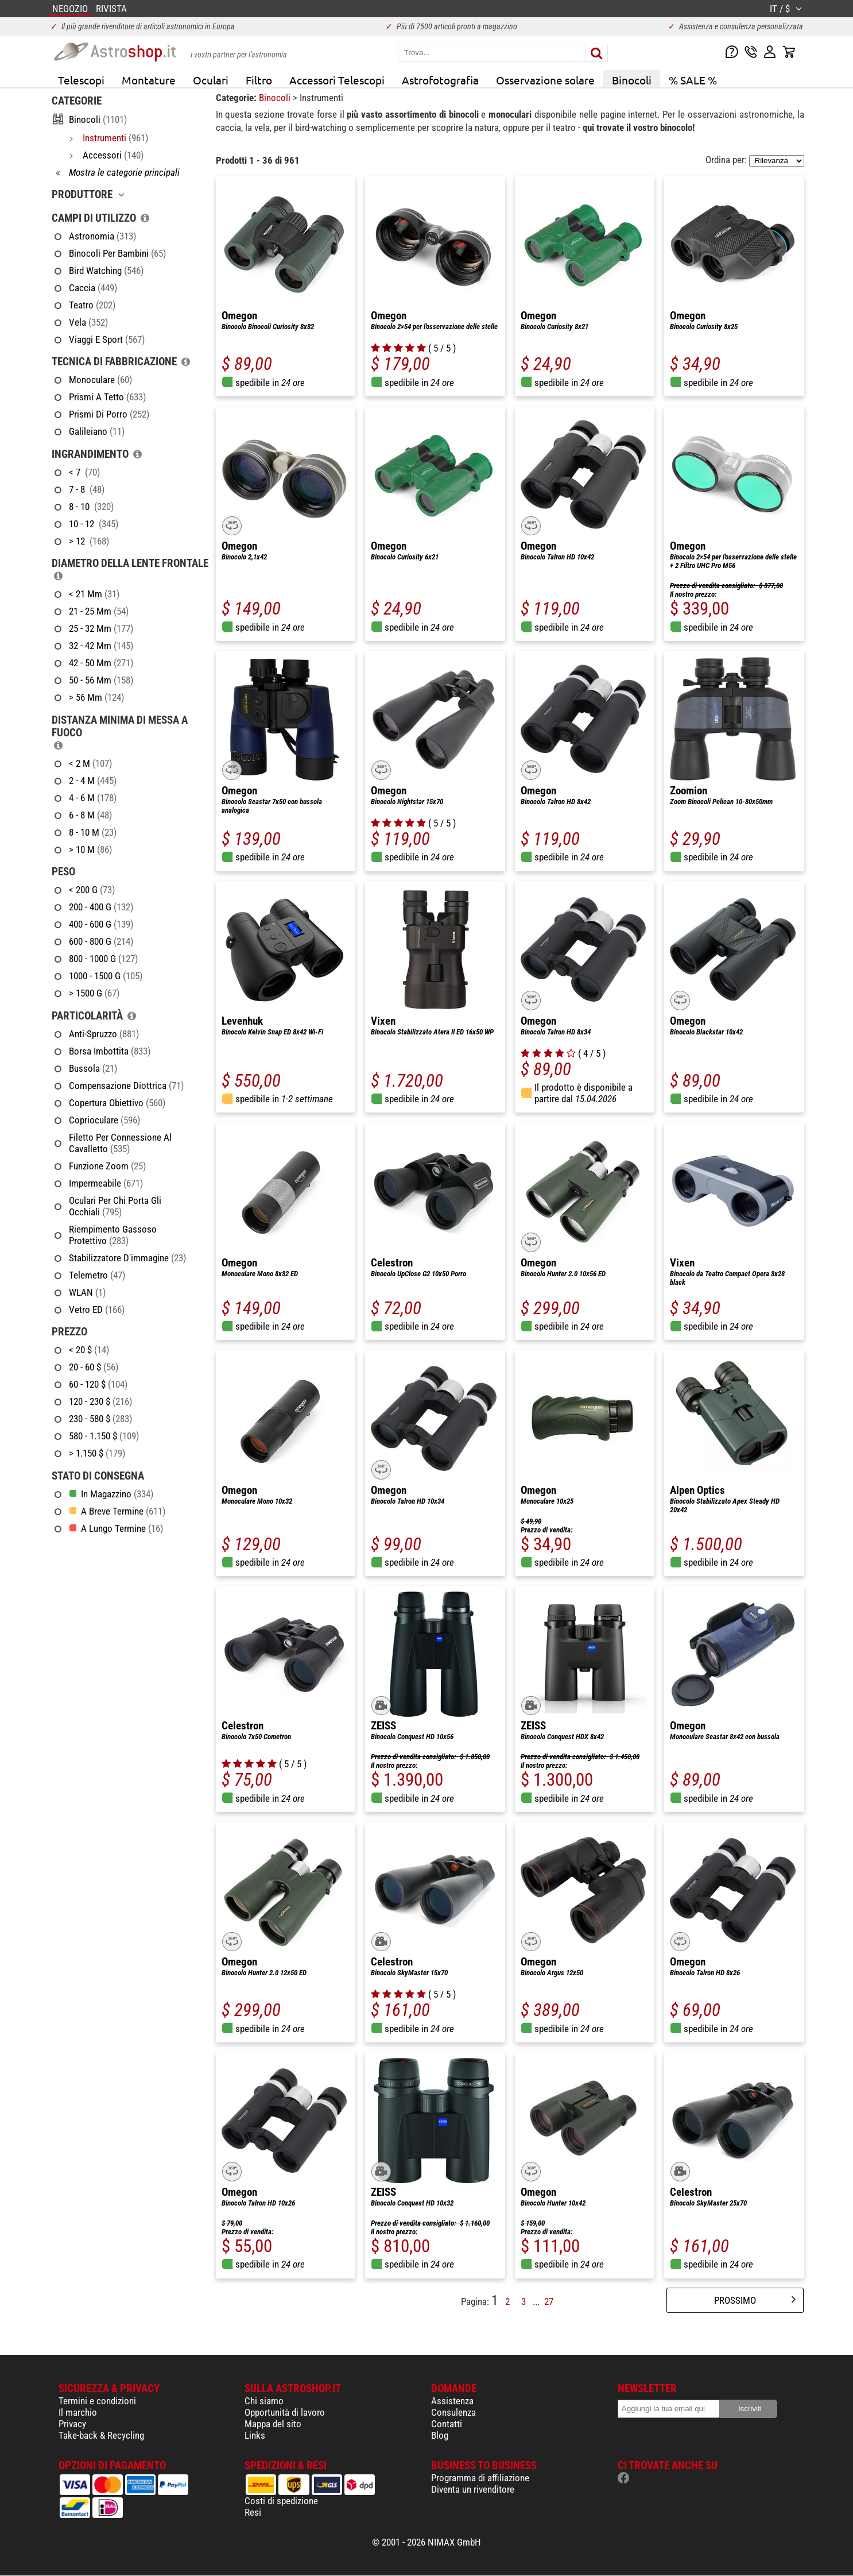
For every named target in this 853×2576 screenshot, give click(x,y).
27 (548, 2301)
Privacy (72, 2424)
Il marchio (78, 2412)
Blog (439, 2435)
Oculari (210, 80)
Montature (149, 80)
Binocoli (632, 80)
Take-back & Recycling (101, 2435)
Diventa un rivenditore (472, 2489)
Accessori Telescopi (337, 80)
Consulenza (453, 2412)
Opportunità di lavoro (285, 2412)
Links (255, 2435)
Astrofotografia (440, 80)
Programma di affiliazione (480, 2478)
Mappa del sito (273, 2424)
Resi (253, 2512)
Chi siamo (264, 2401)
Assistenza (452, 2401)
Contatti (446, 2424)
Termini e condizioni (97, 2401)
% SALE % (693, 80)
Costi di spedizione (281, 2501)
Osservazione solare (545, 80)
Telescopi (81, 80)
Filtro (259, 80)
